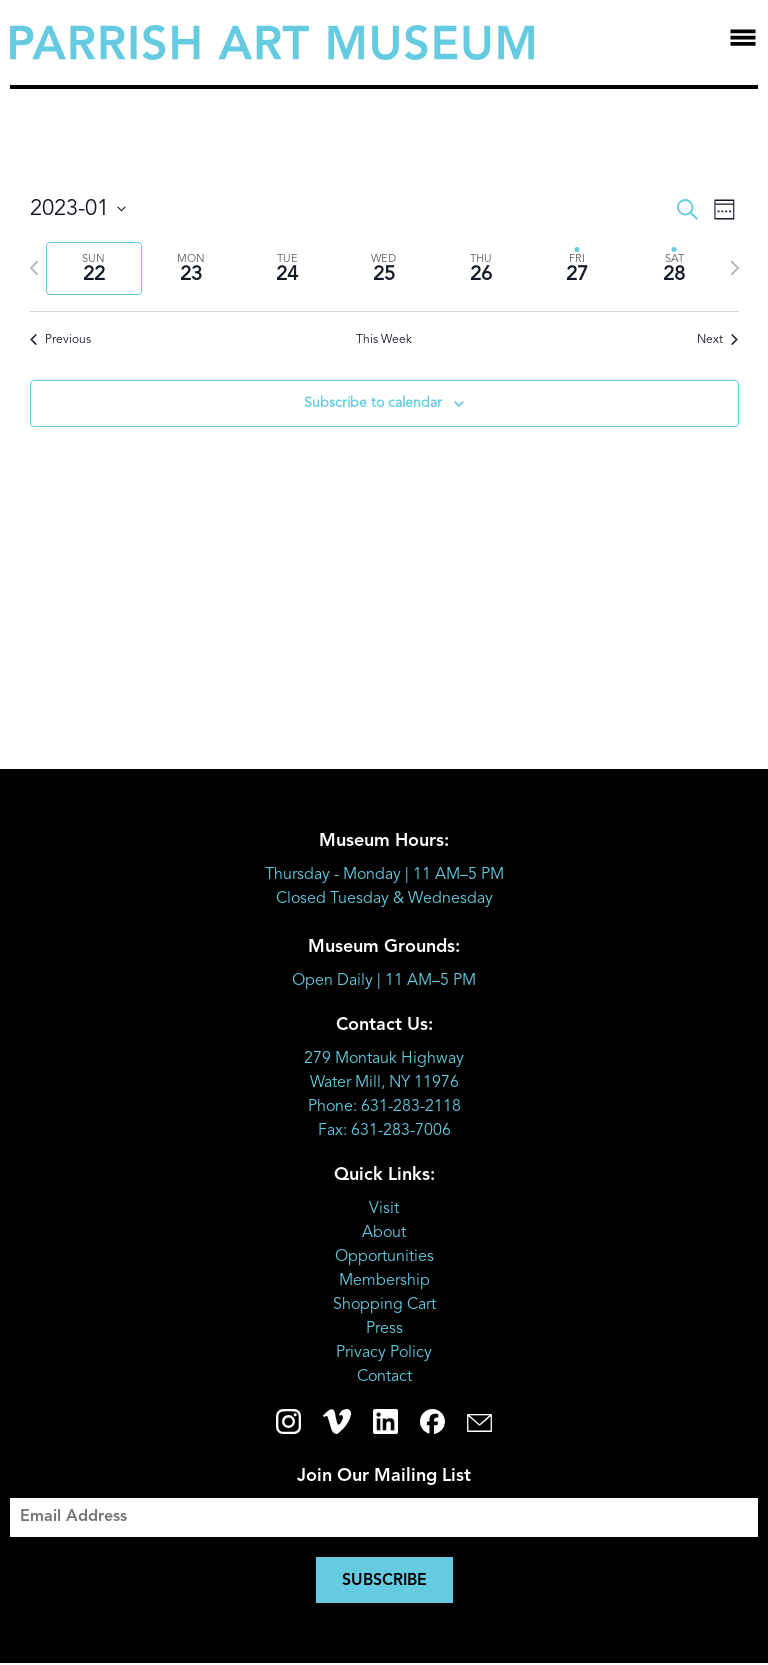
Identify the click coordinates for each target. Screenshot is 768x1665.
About (384, 1233)
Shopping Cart (384, 1305)
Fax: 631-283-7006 (384, 1131)
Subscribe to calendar (373, 403)
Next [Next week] (717, 340)
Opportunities (384, 1257)
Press (384, 1329)
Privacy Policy (384, 1353)
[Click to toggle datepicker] (78, 209)
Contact (384, 1377)
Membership (384, 1281)
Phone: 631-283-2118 (384, 1107)
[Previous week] (34, 268)
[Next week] (735, 268)
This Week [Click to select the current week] (384, 340)
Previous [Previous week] (60, 340)
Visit (384, 1209)
